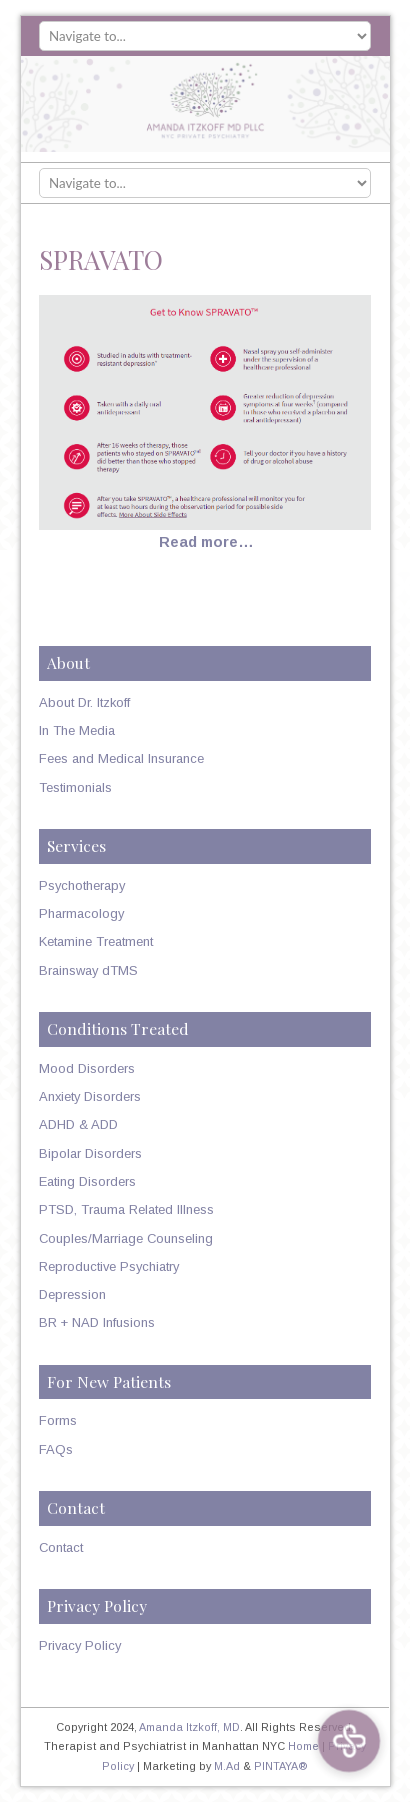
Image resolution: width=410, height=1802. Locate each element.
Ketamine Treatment (96, 941)
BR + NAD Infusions (97, 1322)
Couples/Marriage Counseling (126, 1238)
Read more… (206, 542)
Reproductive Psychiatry (109, 1266)
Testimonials (75, 787)
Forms (58, 1420)
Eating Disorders (87, 1181)
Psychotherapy (82, 885)
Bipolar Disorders (90, 1153)
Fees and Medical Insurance (121, 758)
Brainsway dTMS (88, 970)
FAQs (56, 1449)
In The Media (77, 730)
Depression (72, 1294)
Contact (61, 1547)
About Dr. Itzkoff (84, 702)
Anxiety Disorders (90, 1096)
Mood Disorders (87, 1068)
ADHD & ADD (78, 1124)
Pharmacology (81, 913)
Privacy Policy (80, 1645)
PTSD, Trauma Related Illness (126, 1209)
